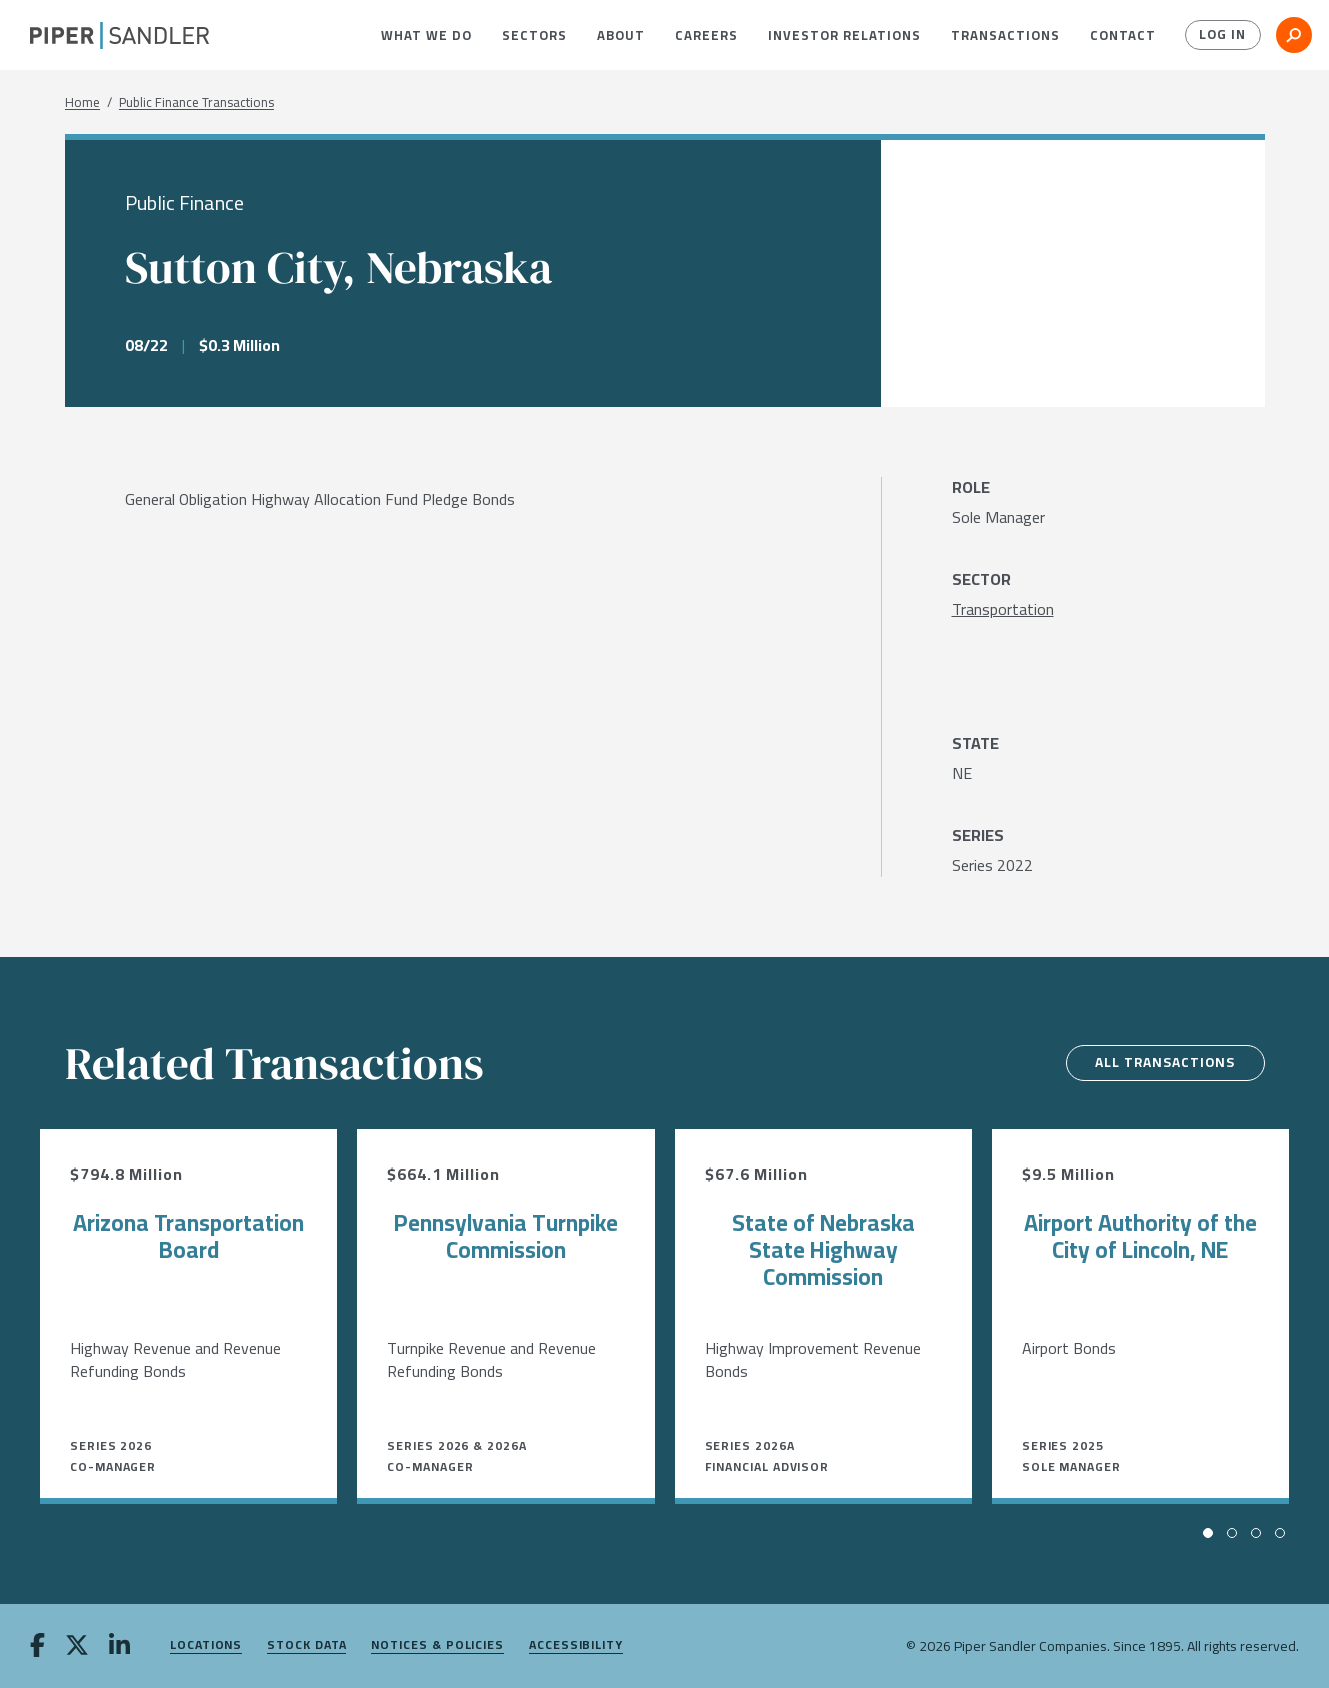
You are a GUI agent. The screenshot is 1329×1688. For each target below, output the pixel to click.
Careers (706, 35)
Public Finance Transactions (196, 102)
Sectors (534, 35)
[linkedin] (119, 1647)
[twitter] (77, 1647)
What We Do (426, 35)
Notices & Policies (437, 1645)
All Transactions (1161, 1063)
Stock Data (306, 1645)
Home (82, 102)
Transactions (1005, 35)
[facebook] (37, 1647)
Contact (1123, 35)
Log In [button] (1221, 35)
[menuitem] (426, 35)
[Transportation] (1003, 609)
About (621, 35)
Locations (206, 1645)
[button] (426, 35)
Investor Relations (844, 35)
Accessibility (576, 1645)
